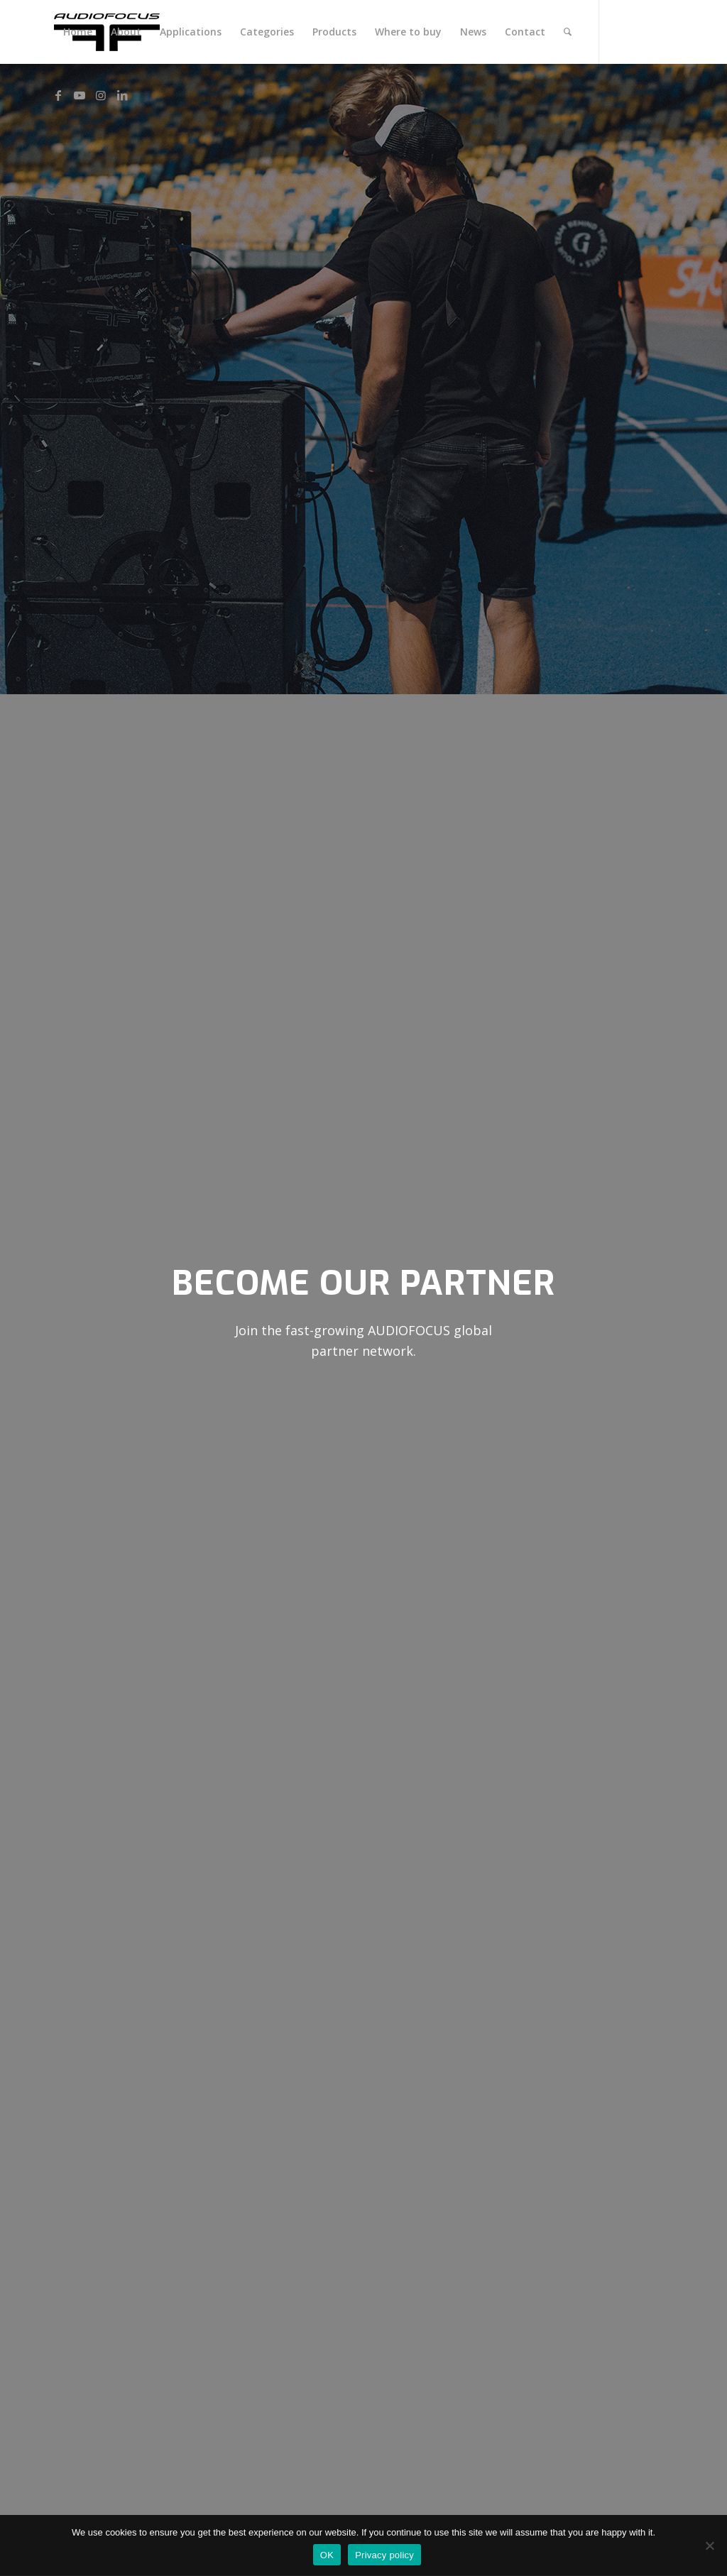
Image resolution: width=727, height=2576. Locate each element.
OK (327, 2555)
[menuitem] (78, 32)
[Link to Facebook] (58, 95)
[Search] (567, 32)
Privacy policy (384, 2555)
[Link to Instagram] (100, 95)
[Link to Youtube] (79, 95)
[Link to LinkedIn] (122, 95)
